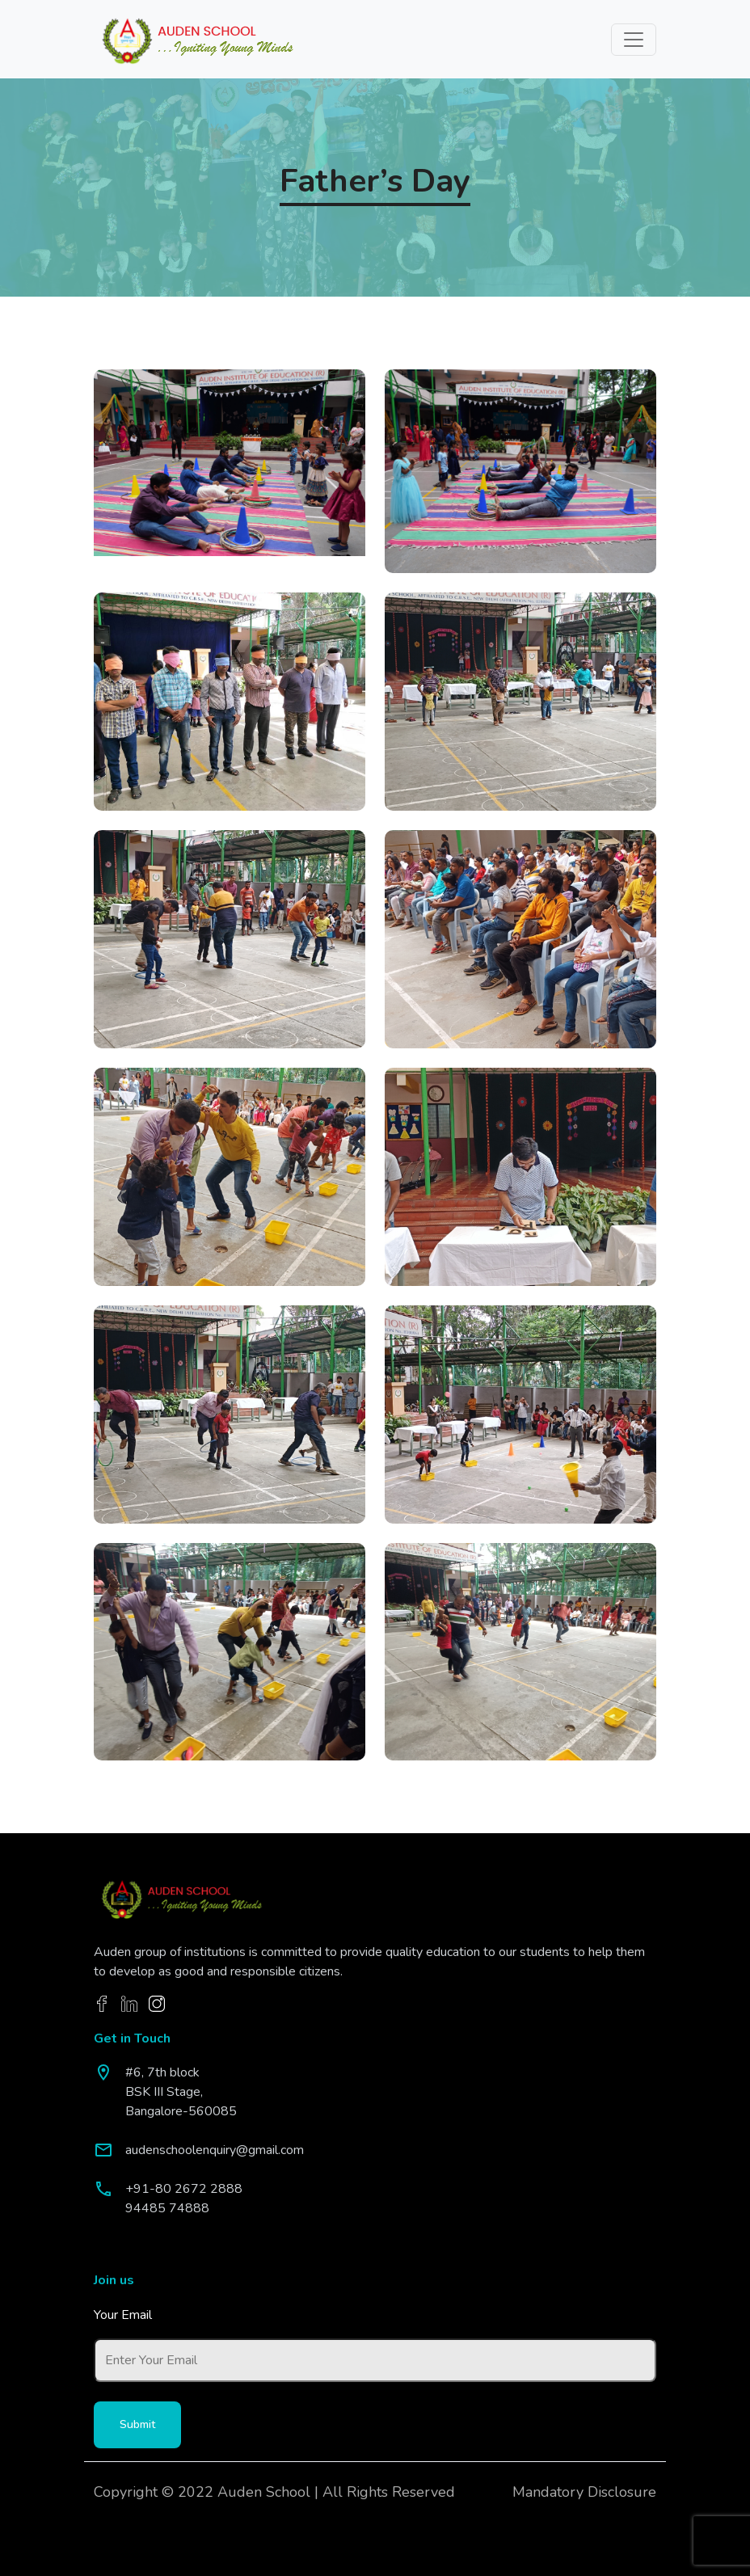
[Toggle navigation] (633, 39)
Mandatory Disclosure (584, 2492)
